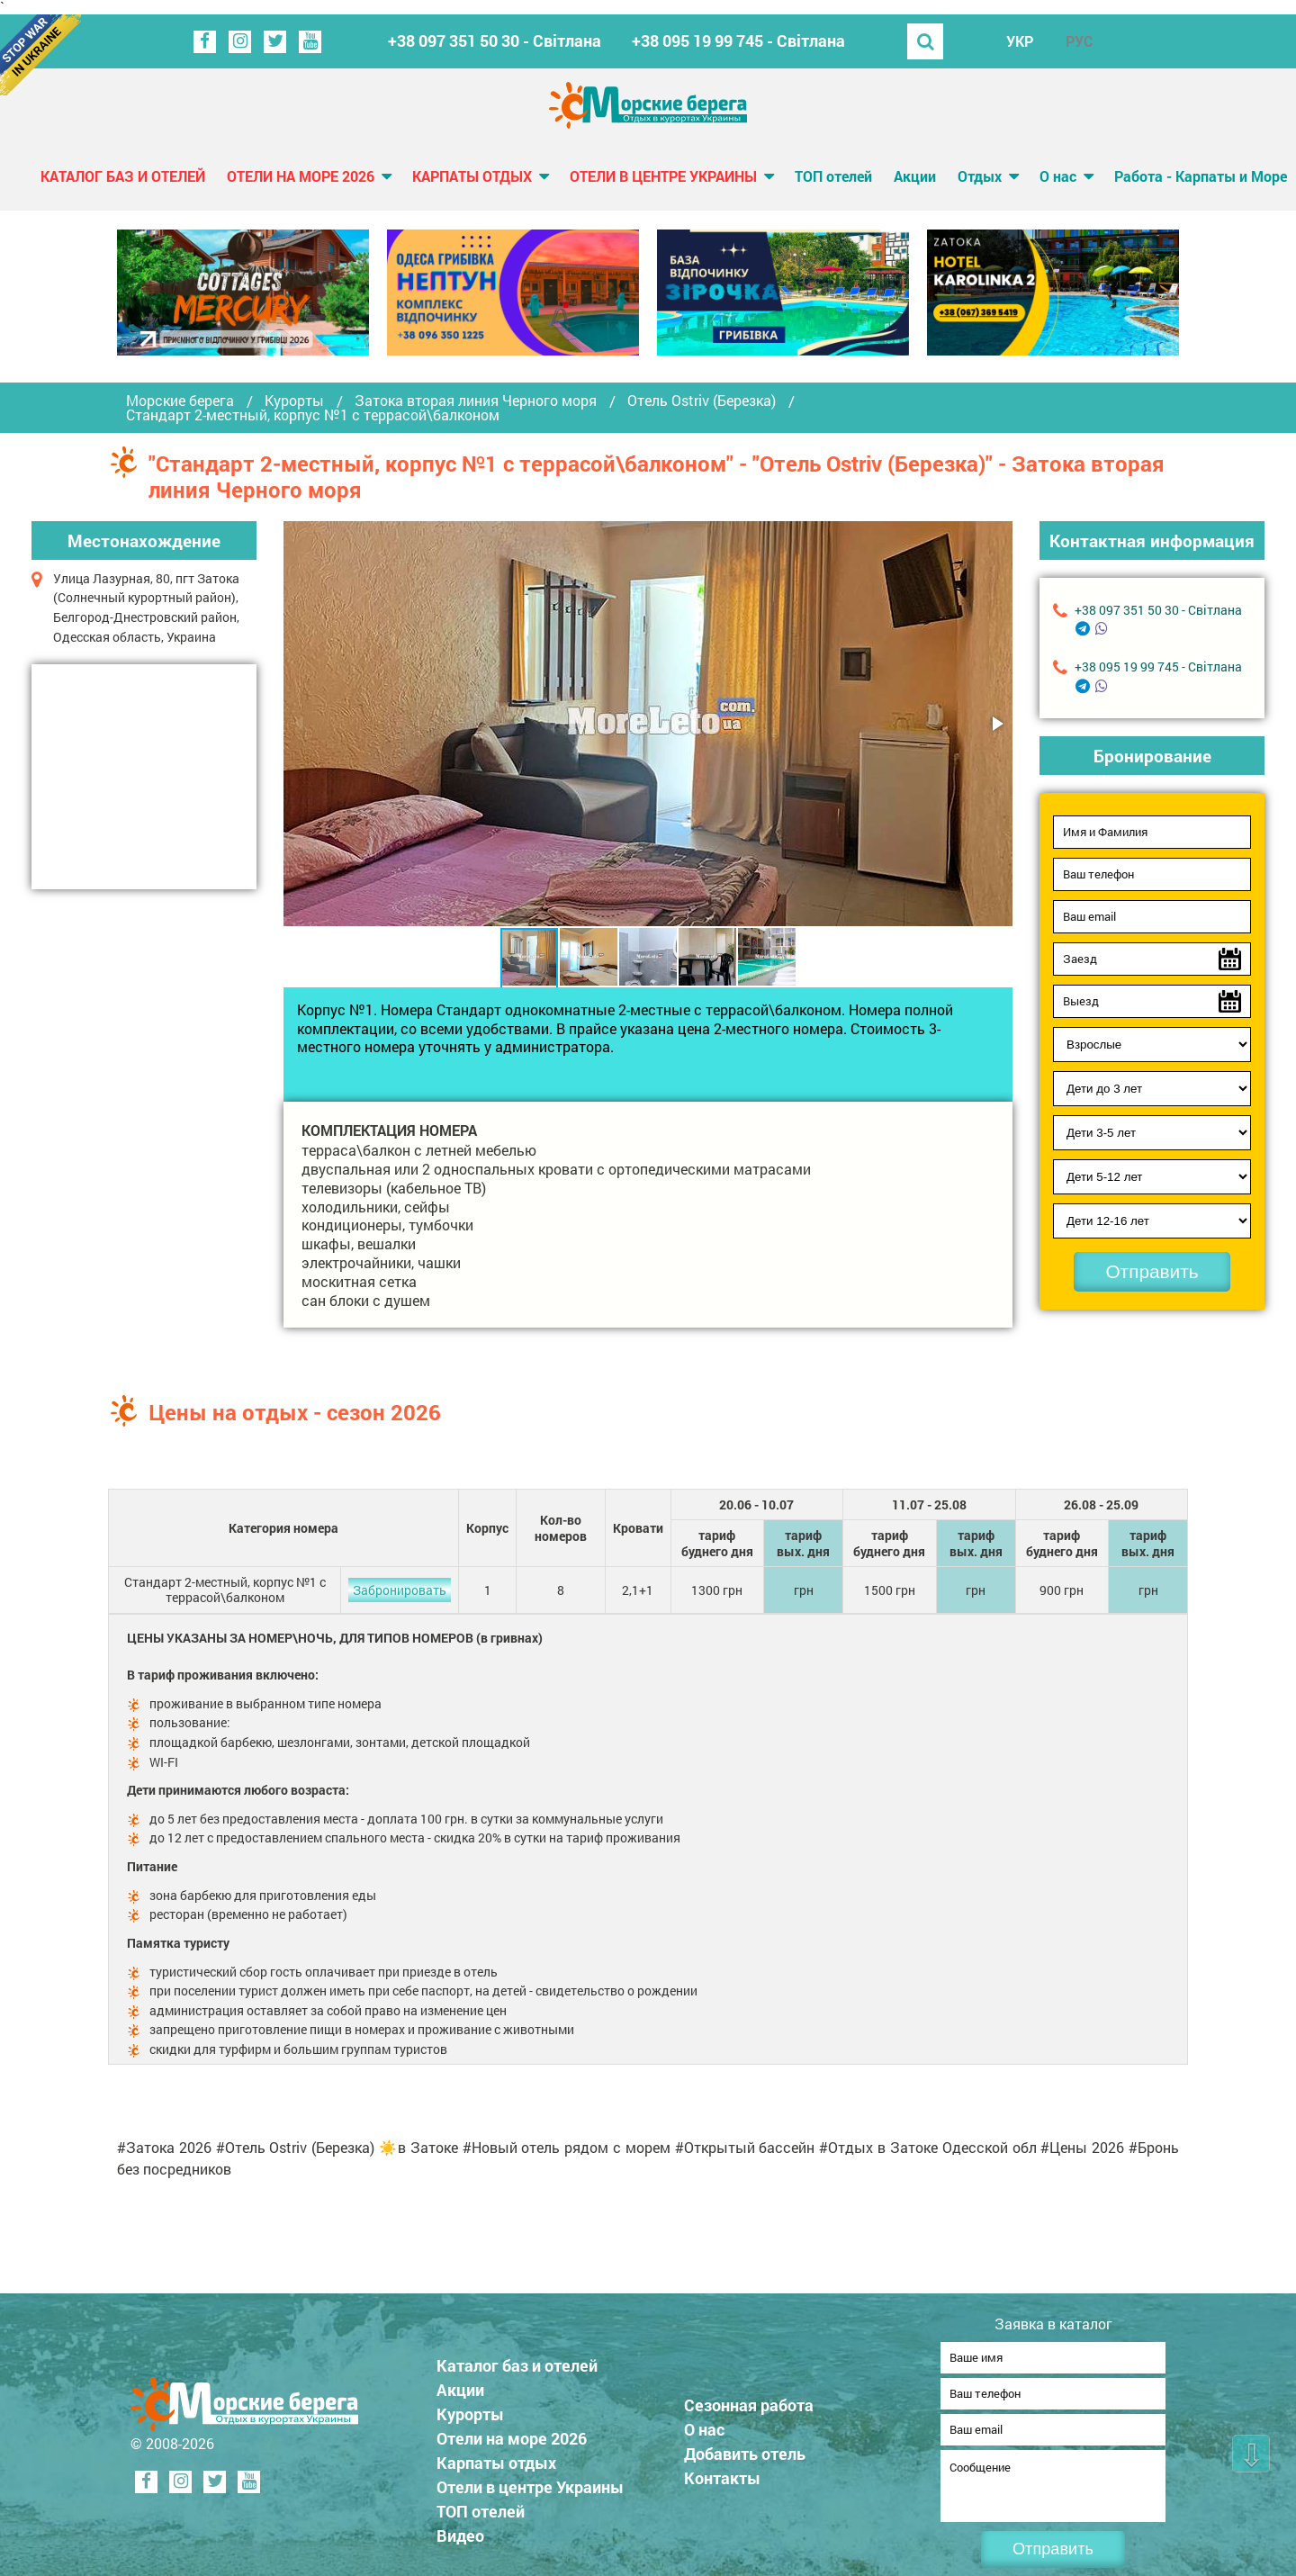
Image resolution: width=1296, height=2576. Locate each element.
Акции (915, 176)
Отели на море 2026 (300, 176)
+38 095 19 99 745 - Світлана (738, 41)
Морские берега (180, 400)
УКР (1019, 41)
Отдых (980, 176)
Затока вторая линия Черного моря (476, 400)
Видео (460, 2530)
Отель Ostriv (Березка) (701, 400)
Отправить (1151, 1271)
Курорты (294, 400)
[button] (996, 723)
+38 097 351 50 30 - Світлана (494, 41)
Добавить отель (745, 2448)
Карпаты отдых (472, 176)
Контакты (722, 2472)
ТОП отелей (833, 176)
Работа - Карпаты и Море (1200, 176)
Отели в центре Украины (663, 176)
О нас (1058, 176)
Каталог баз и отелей (122, 176)
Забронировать (399, 1590)
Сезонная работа (749, 2399)
